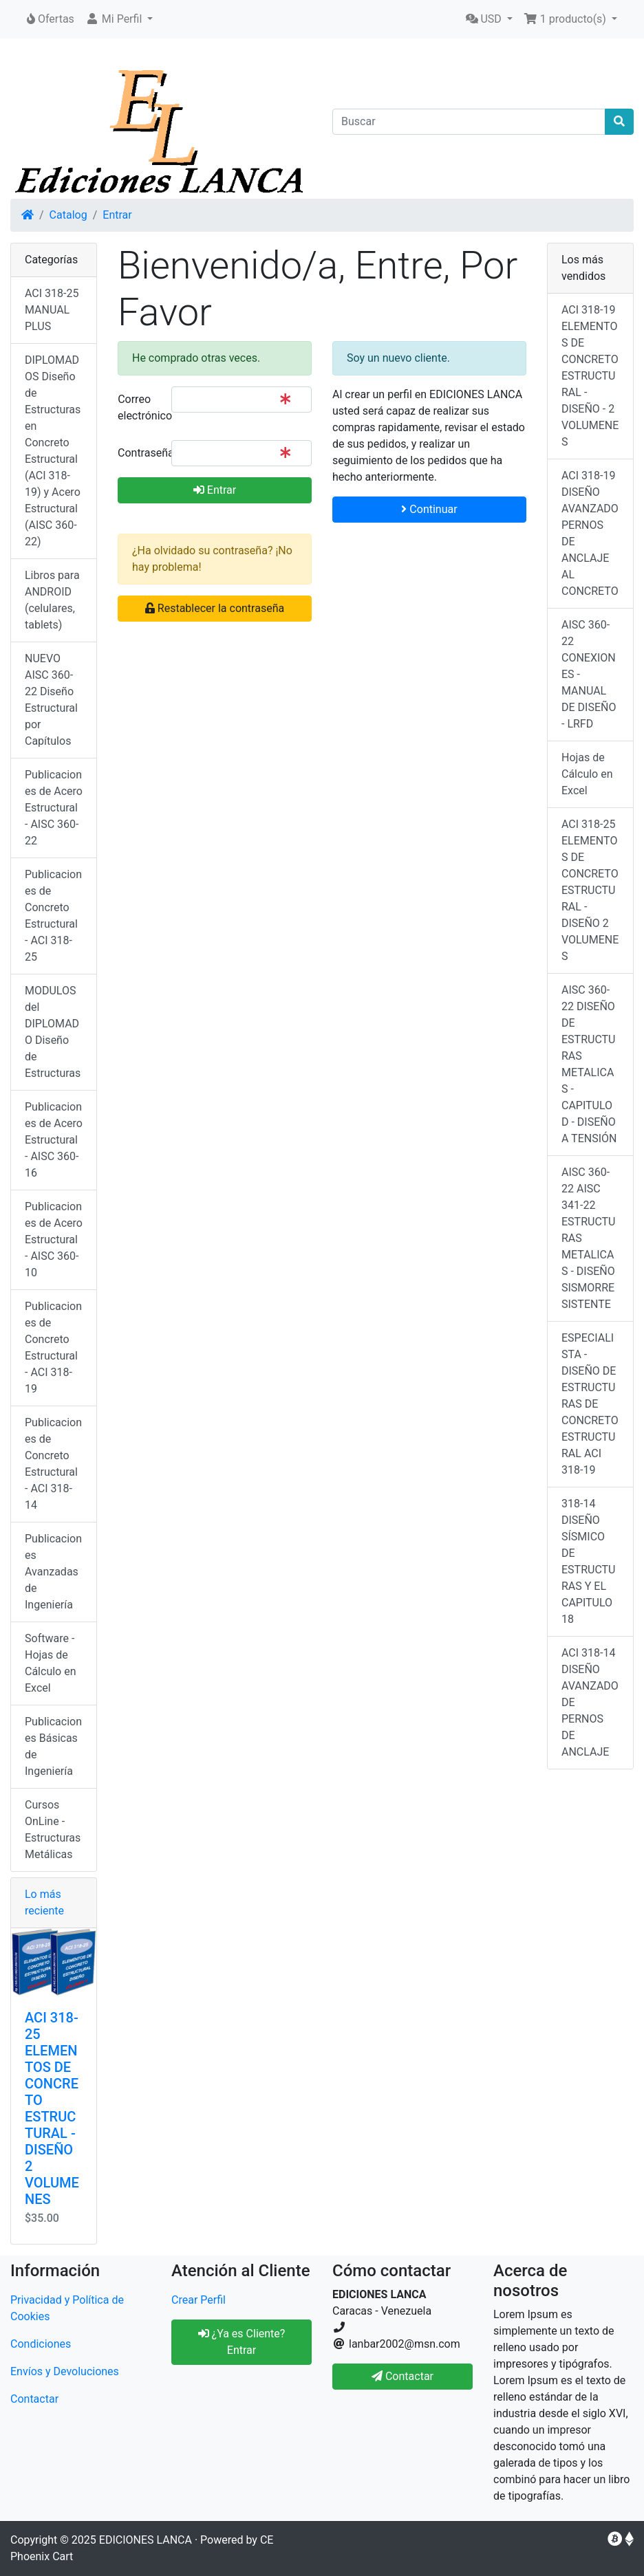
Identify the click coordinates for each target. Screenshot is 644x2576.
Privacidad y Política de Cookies (67, 2308)
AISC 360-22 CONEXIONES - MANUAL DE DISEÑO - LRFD (588, 674)
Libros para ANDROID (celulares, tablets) (52, 600)
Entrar (117, 214)
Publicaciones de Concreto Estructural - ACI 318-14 (53, 1463)
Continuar (429, 509)
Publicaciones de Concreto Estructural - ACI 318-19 (53, 1347)
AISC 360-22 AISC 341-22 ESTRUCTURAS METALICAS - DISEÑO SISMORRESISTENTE (588, 1238)
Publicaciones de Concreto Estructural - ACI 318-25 (53, 915)
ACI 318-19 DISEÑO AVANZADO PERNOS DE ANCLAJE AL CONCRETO (590, 533)
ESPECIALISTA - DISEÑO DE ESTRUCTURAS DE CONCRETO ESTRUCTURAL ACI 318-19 (590, 1403)
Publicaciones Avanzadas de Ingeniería (53, 1571)
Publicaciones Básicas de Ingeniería (53, 1746)
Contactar (34, 2398)
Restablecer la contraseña (214, 608)
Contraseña (139, 452)
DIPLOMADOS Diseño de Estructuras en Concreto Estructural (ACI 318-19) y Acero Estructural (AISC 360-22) (52, 450)
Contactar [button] (402, 2376)
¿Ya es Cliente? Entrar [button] (242, 2342)
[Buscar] (468, 122)
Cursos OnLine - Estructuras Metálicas (52, 1829)
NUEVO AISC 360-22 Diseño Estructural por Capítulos (51, 699)
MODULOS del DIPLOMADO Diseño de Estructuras (52, 1032)
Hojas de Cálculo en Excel (587, 774)
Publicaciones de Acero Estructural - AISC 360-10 (54, 1239)
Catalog (68, 214)
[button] (119, 19)
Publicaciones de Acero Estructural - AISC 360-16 (54, 1139)
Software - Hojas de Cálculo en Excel (50, 1663)
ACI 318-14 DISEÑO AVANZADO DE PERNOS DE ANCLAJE (590, 1702)
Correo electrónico (139, 407)
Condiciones (40, 2343)
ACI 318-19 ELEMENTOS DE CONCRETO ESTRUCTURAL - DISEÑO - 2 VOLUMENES (590, 375)
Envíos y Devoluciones (64, 2371)
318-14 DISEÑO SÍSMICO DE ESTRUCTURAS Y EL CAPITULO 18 (588, 1561)
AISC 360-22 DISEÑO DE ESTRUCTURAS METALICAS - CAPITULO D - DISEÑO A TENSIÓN (588, 1064)
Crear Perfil (198, 2299)
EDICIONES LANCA (145, 2539)
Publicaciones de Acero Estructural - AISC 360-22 (54, 807)
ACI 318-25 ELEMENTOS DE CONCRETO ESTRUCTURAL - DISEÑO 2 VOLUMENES (52, 2108)
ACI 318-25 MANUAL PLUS (51, 310)
